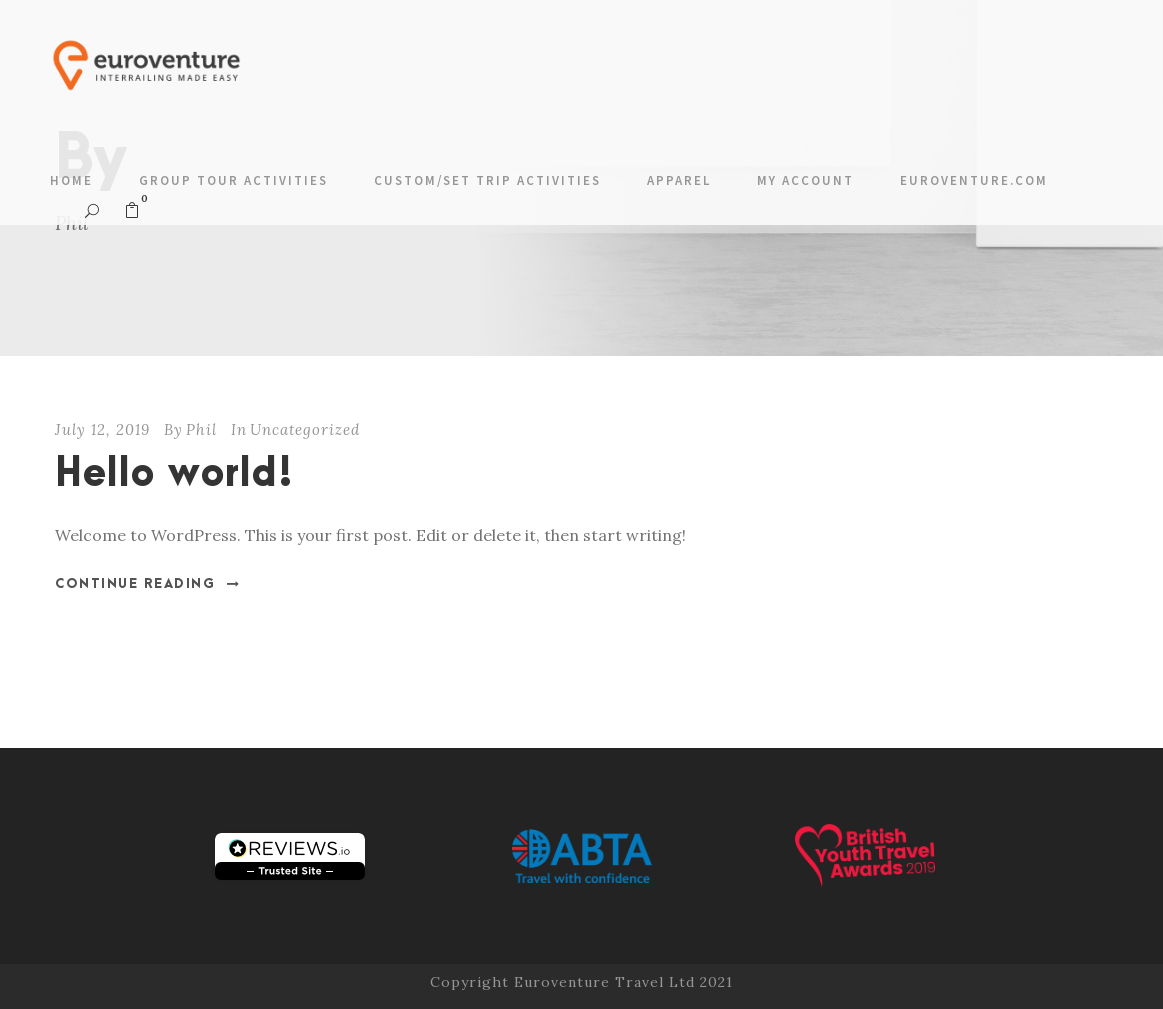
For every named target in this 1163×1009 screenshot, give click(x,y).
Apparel (679, 180)
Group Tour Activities (233, 180)
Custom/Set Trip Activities (487, 180)
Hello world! (174, 474)
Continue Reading (148, 584)
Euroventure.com (974, 180)
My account (805, 180)
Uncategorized (305, 429)
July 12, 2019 (102, 429)
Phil (201, 429)
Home (71, 180)
